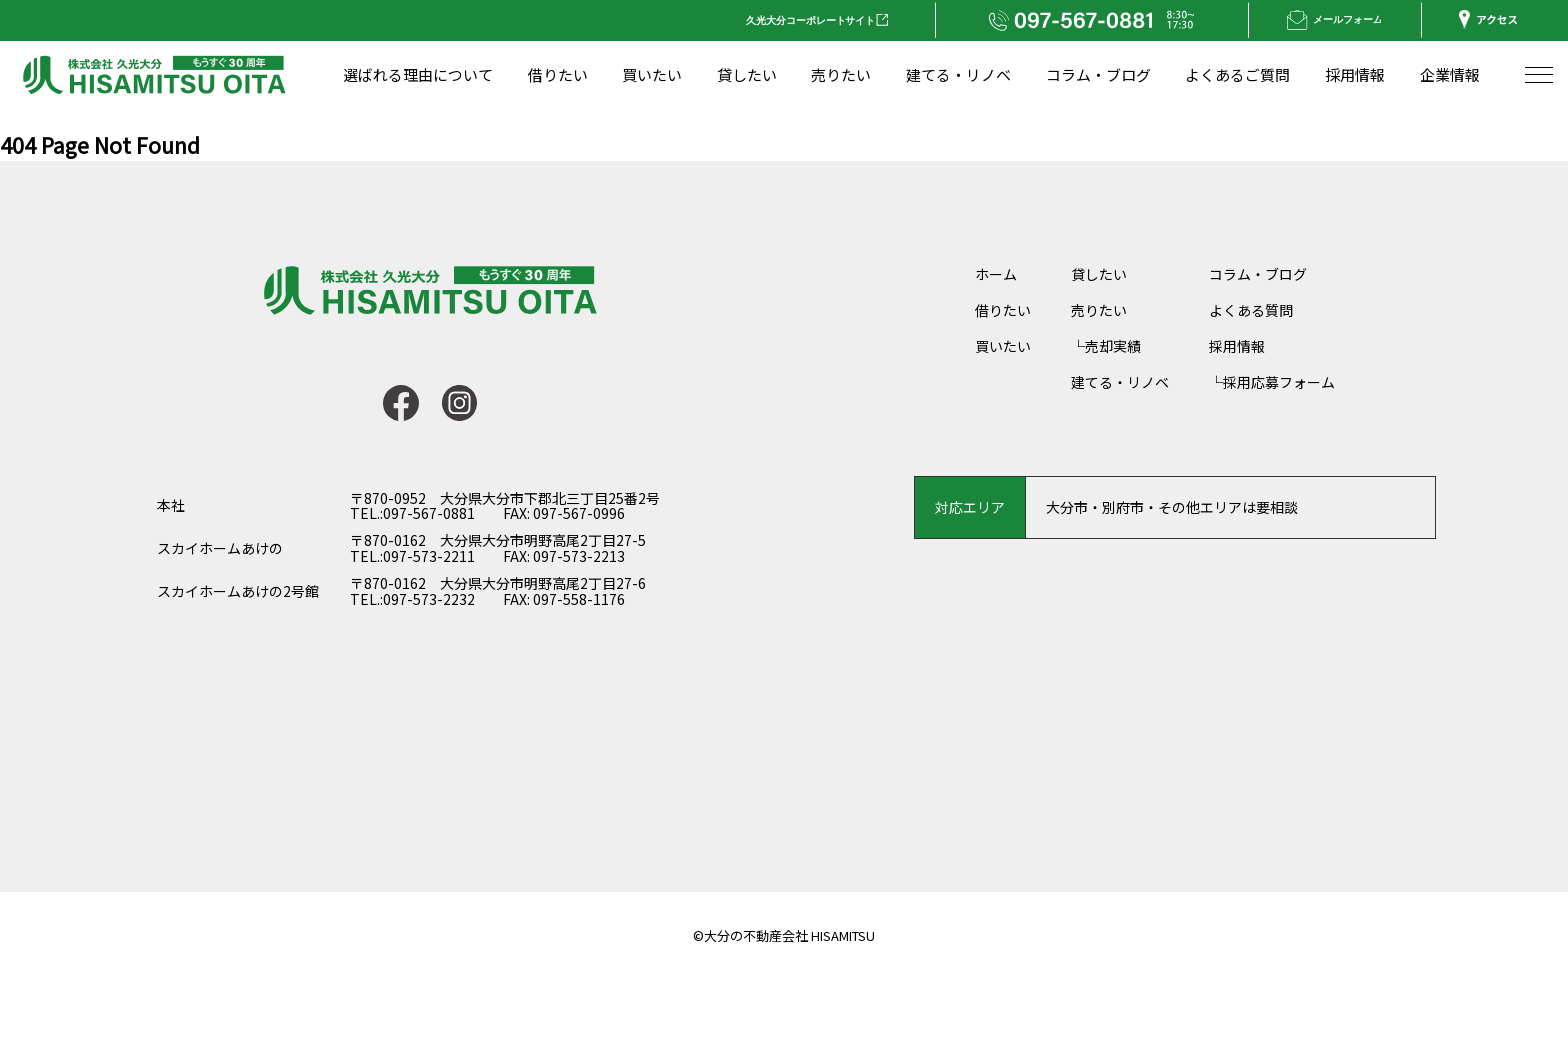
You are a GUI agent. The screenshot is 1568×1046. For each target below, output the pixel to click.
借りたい (1003, 310)
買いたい (1003, 346)
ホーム (996, 274)
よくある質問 (1251, 310)
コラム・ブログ (1258, 274)
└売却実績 (1106, 346)
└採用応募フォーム (1272, 382)
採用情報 (1237, 346)
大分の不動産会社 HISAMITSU (789, 935)
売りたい (1099, 310)
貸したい (1099, 274)
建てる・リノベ (1120, 382)
